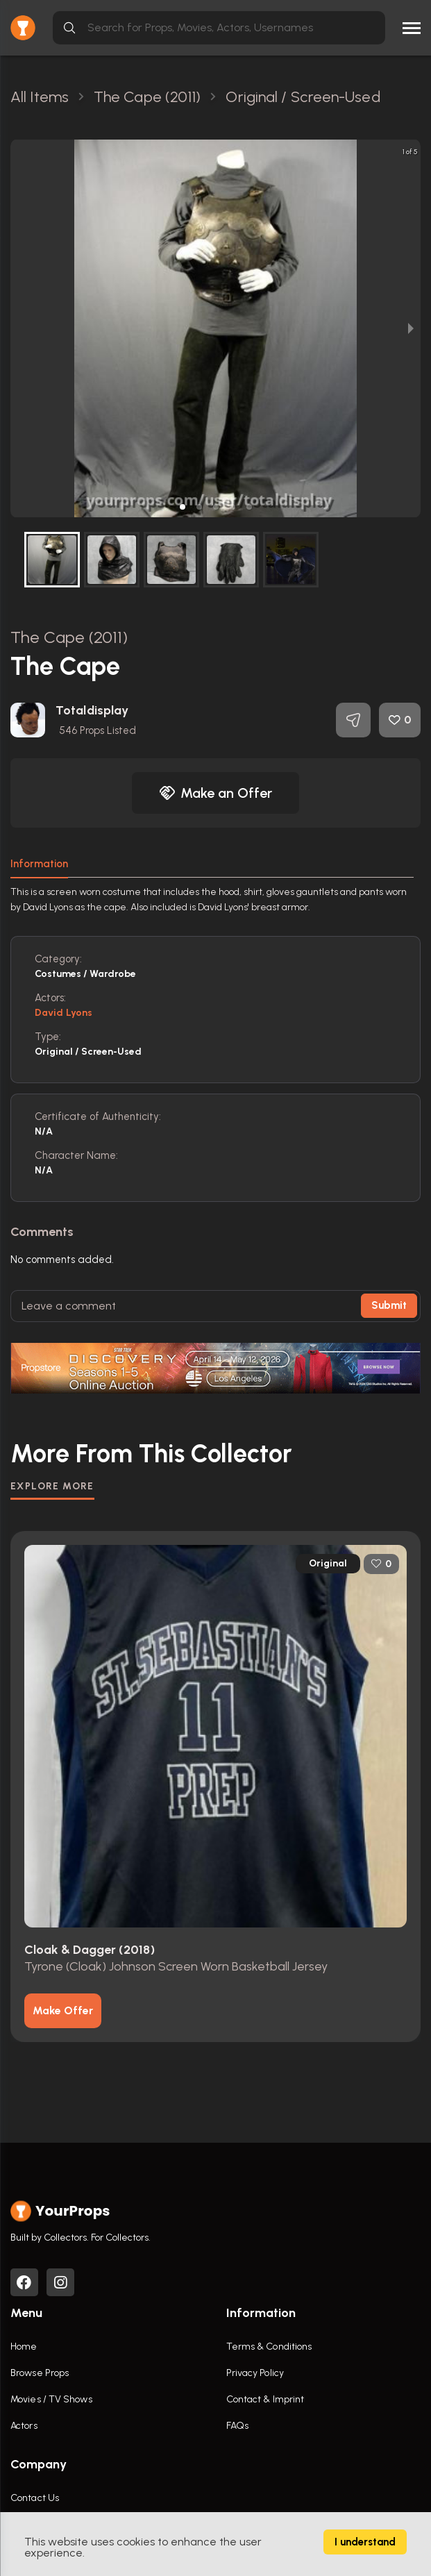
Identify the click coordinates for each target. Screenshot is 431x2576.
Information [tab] (39, 864)
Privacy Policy (255, 2373)
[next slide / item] (411, 328)
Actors (23, 2426)
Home (23, 2346)
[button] (182, 507)
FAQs (237, 2426)
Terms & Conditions (269, 2346)
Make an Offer (216, 793)
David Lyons (63, 1013)
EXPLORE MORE (52, 1486)
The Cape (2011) (69, 637)
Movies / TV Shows (51, 2399)
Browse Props (39, 2373)
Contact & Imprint (265, 2399)
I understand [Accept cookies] (365, 2542)
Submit (389, 1305)
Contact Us (34, 2498)
